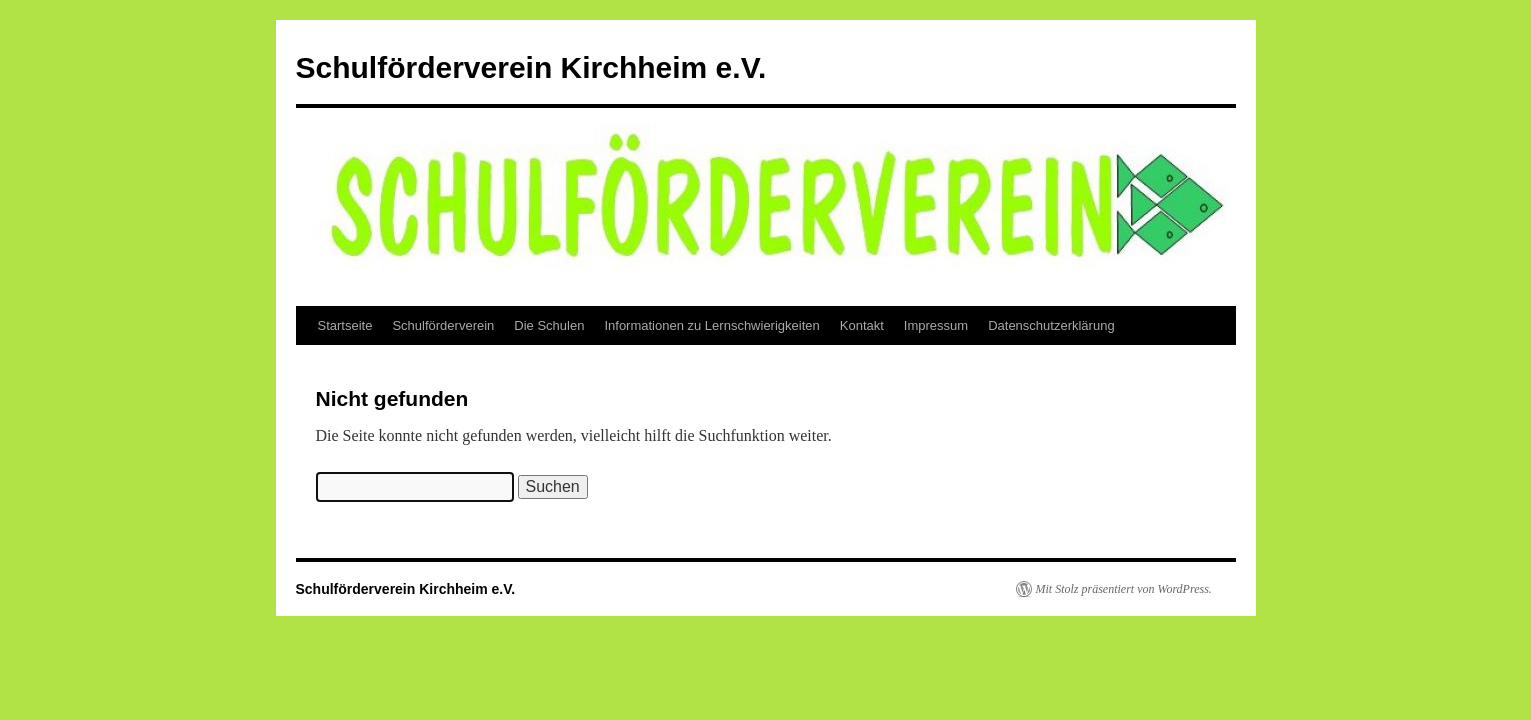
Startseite (345, 325)
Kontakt (862, 325)
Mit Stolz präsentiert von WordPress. (1124, 589)
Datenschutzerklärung (1051, 325)
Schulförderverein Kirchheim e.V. (531, 67)
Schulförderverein (443, 325)
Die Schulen (549, 325)
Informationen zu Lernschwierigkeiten (711, 325)
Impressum (936, 325)
